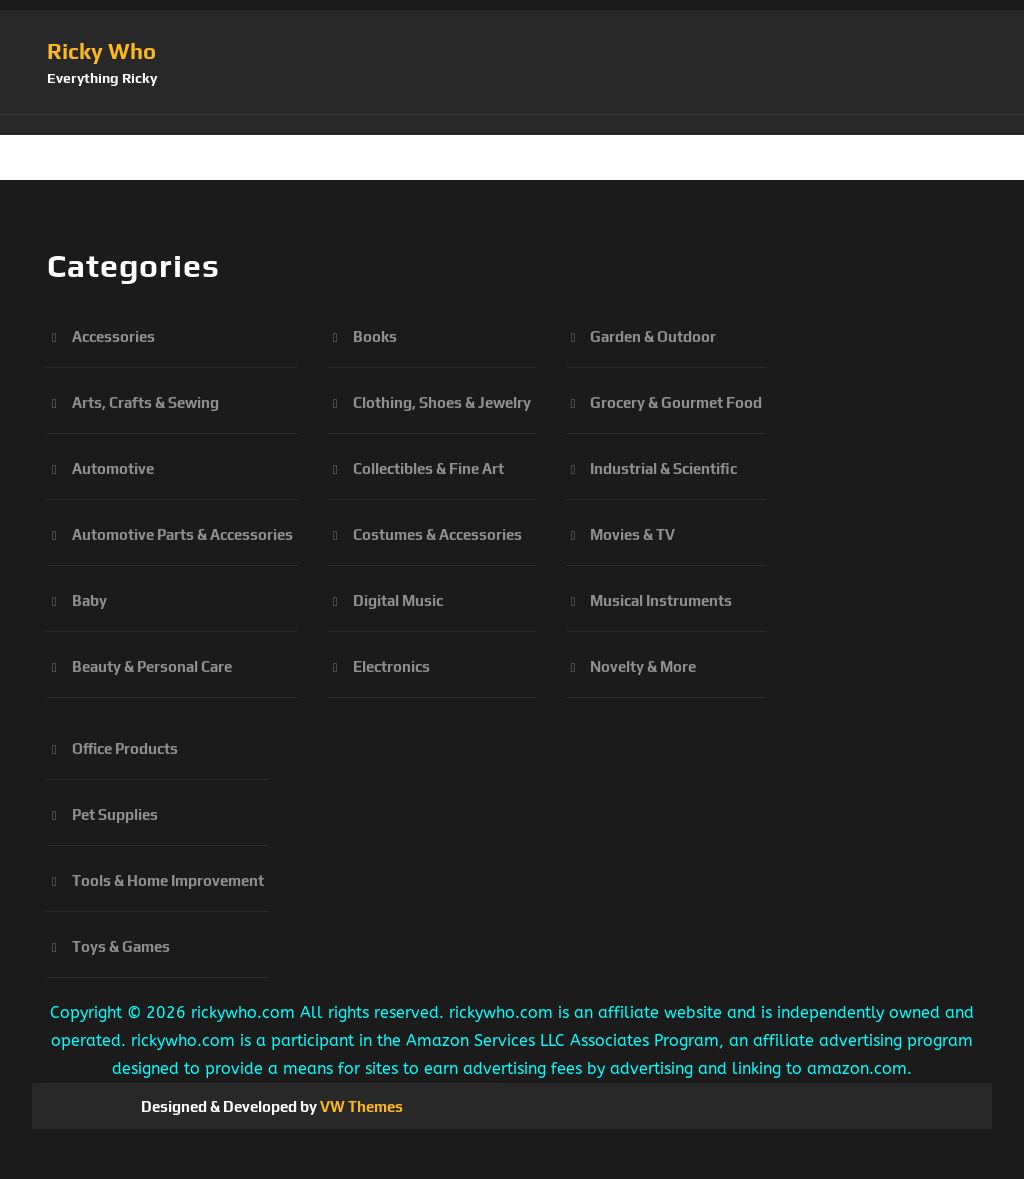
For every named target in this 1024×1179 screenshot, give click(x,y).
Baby (89, 600)
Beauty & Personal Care (152, 666)
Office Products (125, 748)
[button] (512, 125)
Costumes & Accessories (437, 534)
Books (375, 336)
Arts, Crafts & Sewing (145, 402)
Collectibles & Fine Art (428, 468)
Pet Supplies (115, 814)
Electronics (391, 666)
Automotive (113, 468)
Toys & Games (121, 946)
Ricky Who (101, 51)
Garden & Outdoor (653, 336)
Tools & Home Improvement (168, 880)
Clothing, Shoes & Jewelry (442, 402)
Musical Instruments (661, 600)
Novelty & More (643, 666)
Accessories (113, 336)
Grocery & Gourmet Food (676, 402)
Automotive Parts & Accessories (182, 534)
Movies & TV (632, 534)
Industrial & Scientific (663, 468)
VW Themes (360, 1106)
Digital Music (398, 600)
